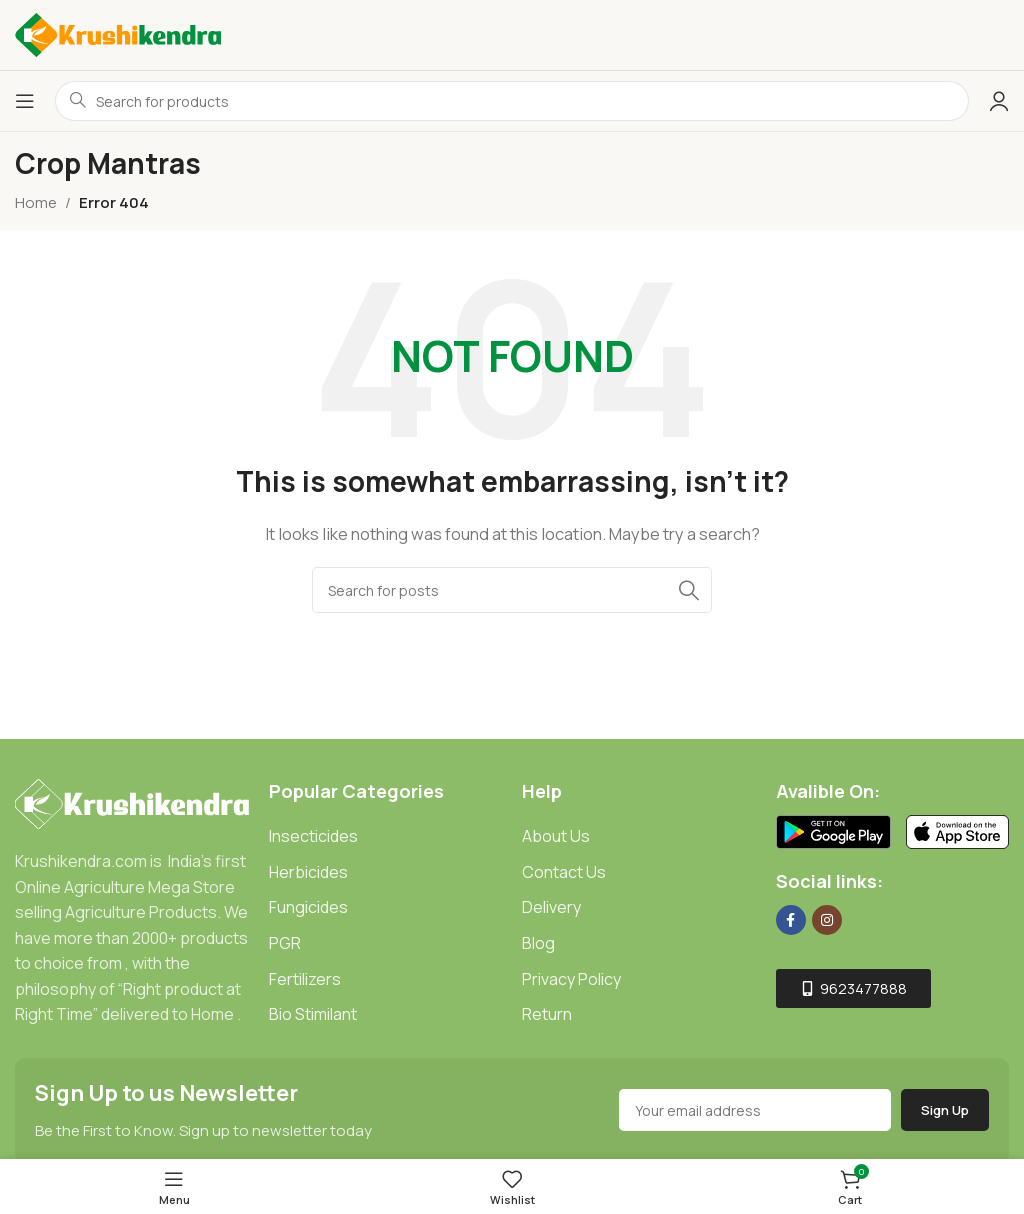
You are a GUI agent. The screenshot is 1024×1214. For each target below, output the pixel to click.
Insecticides (313, 836)
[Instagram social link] (827, 920)
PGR (285, 943)
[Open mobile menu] (25, 101)
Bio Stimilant (313, 1014)
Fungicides (308, 907)
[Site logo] (118, 33)
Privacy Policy (571, 979)
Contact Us (564, 872)
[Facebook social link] (791, 920)
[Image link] (132, 802)
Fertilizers (305, 979)
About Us (556, 836)
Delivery (551, 907)
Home (36, 202)
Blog (538, 943)
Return (547, 1014)
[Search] (512, 590)
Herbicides (308, 872)
